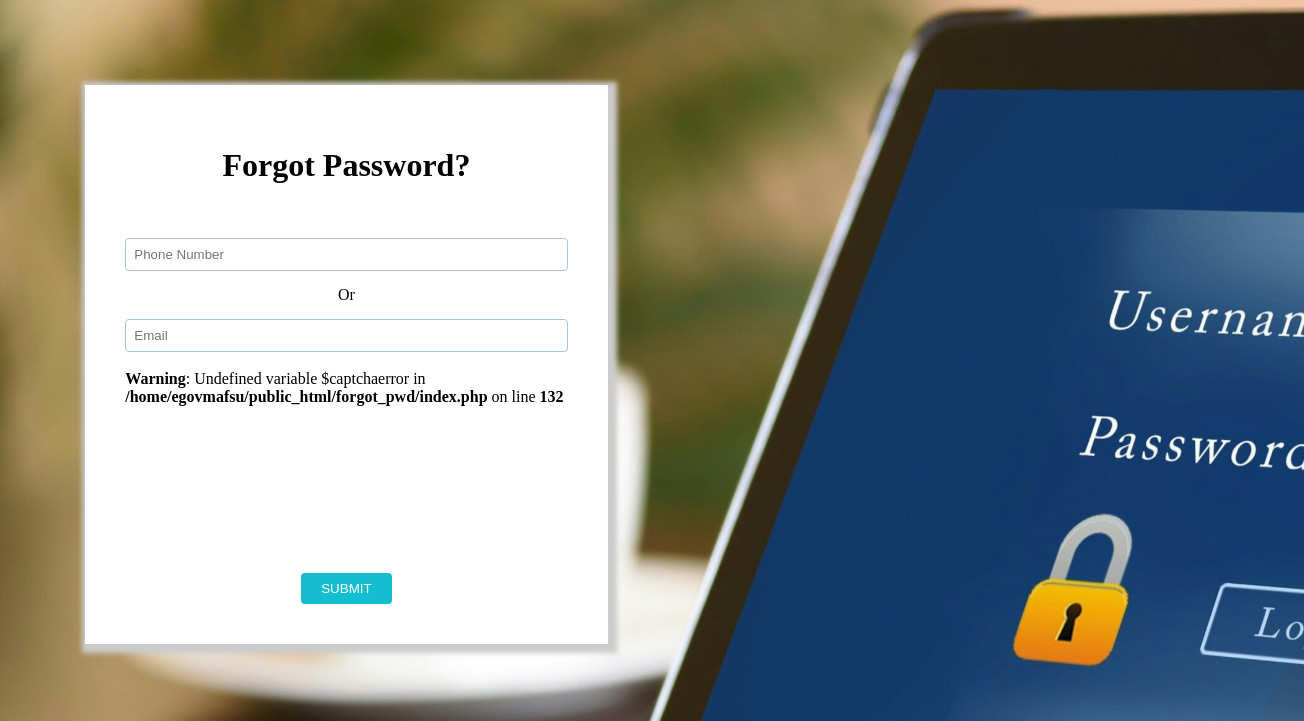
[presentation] (371, 489)
